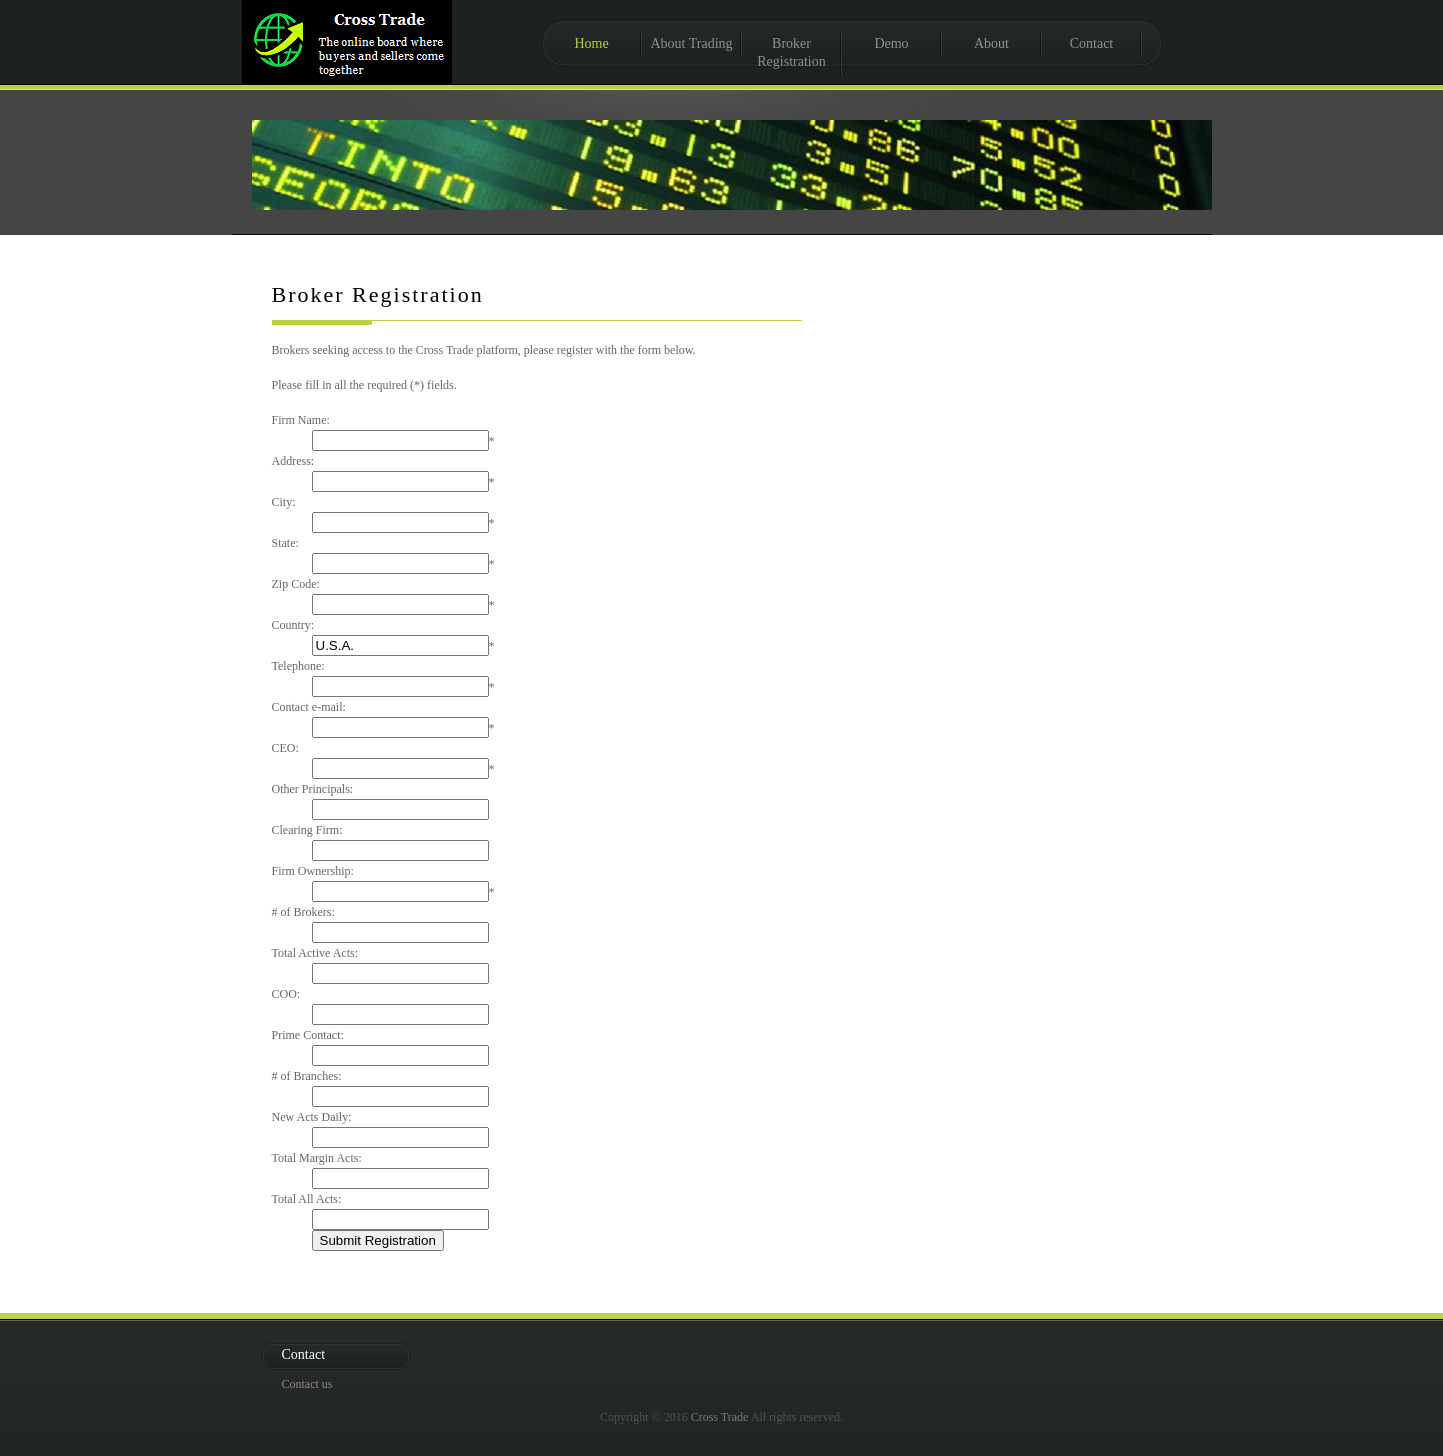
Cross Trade (720, 1417)
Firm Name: (301, 420)
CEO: (285, 748)
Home (591, 43)
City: (284, 502)
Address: (293, 461)
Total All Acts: (307, 1199)
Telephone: (298, 666)
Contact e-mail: (309, 707)
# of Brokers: (303, 912)
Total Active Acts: (315, 953)
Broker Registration (791, 52)
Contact (1092, 43)
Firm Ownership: (313, 871)
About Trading (691, 43)
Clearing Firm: (307, 830)
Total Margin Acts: (317, 1158)
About (991, 43)
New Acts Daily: (312, 1117)
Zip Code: (296, 584)
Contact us (307, 1384)
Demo (891, 43)
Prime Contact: (308, 1035)
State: (285, 543)
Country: (293, 625)
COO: (286, 994)
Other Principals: (313, 789)
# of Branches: (307, 1076)
